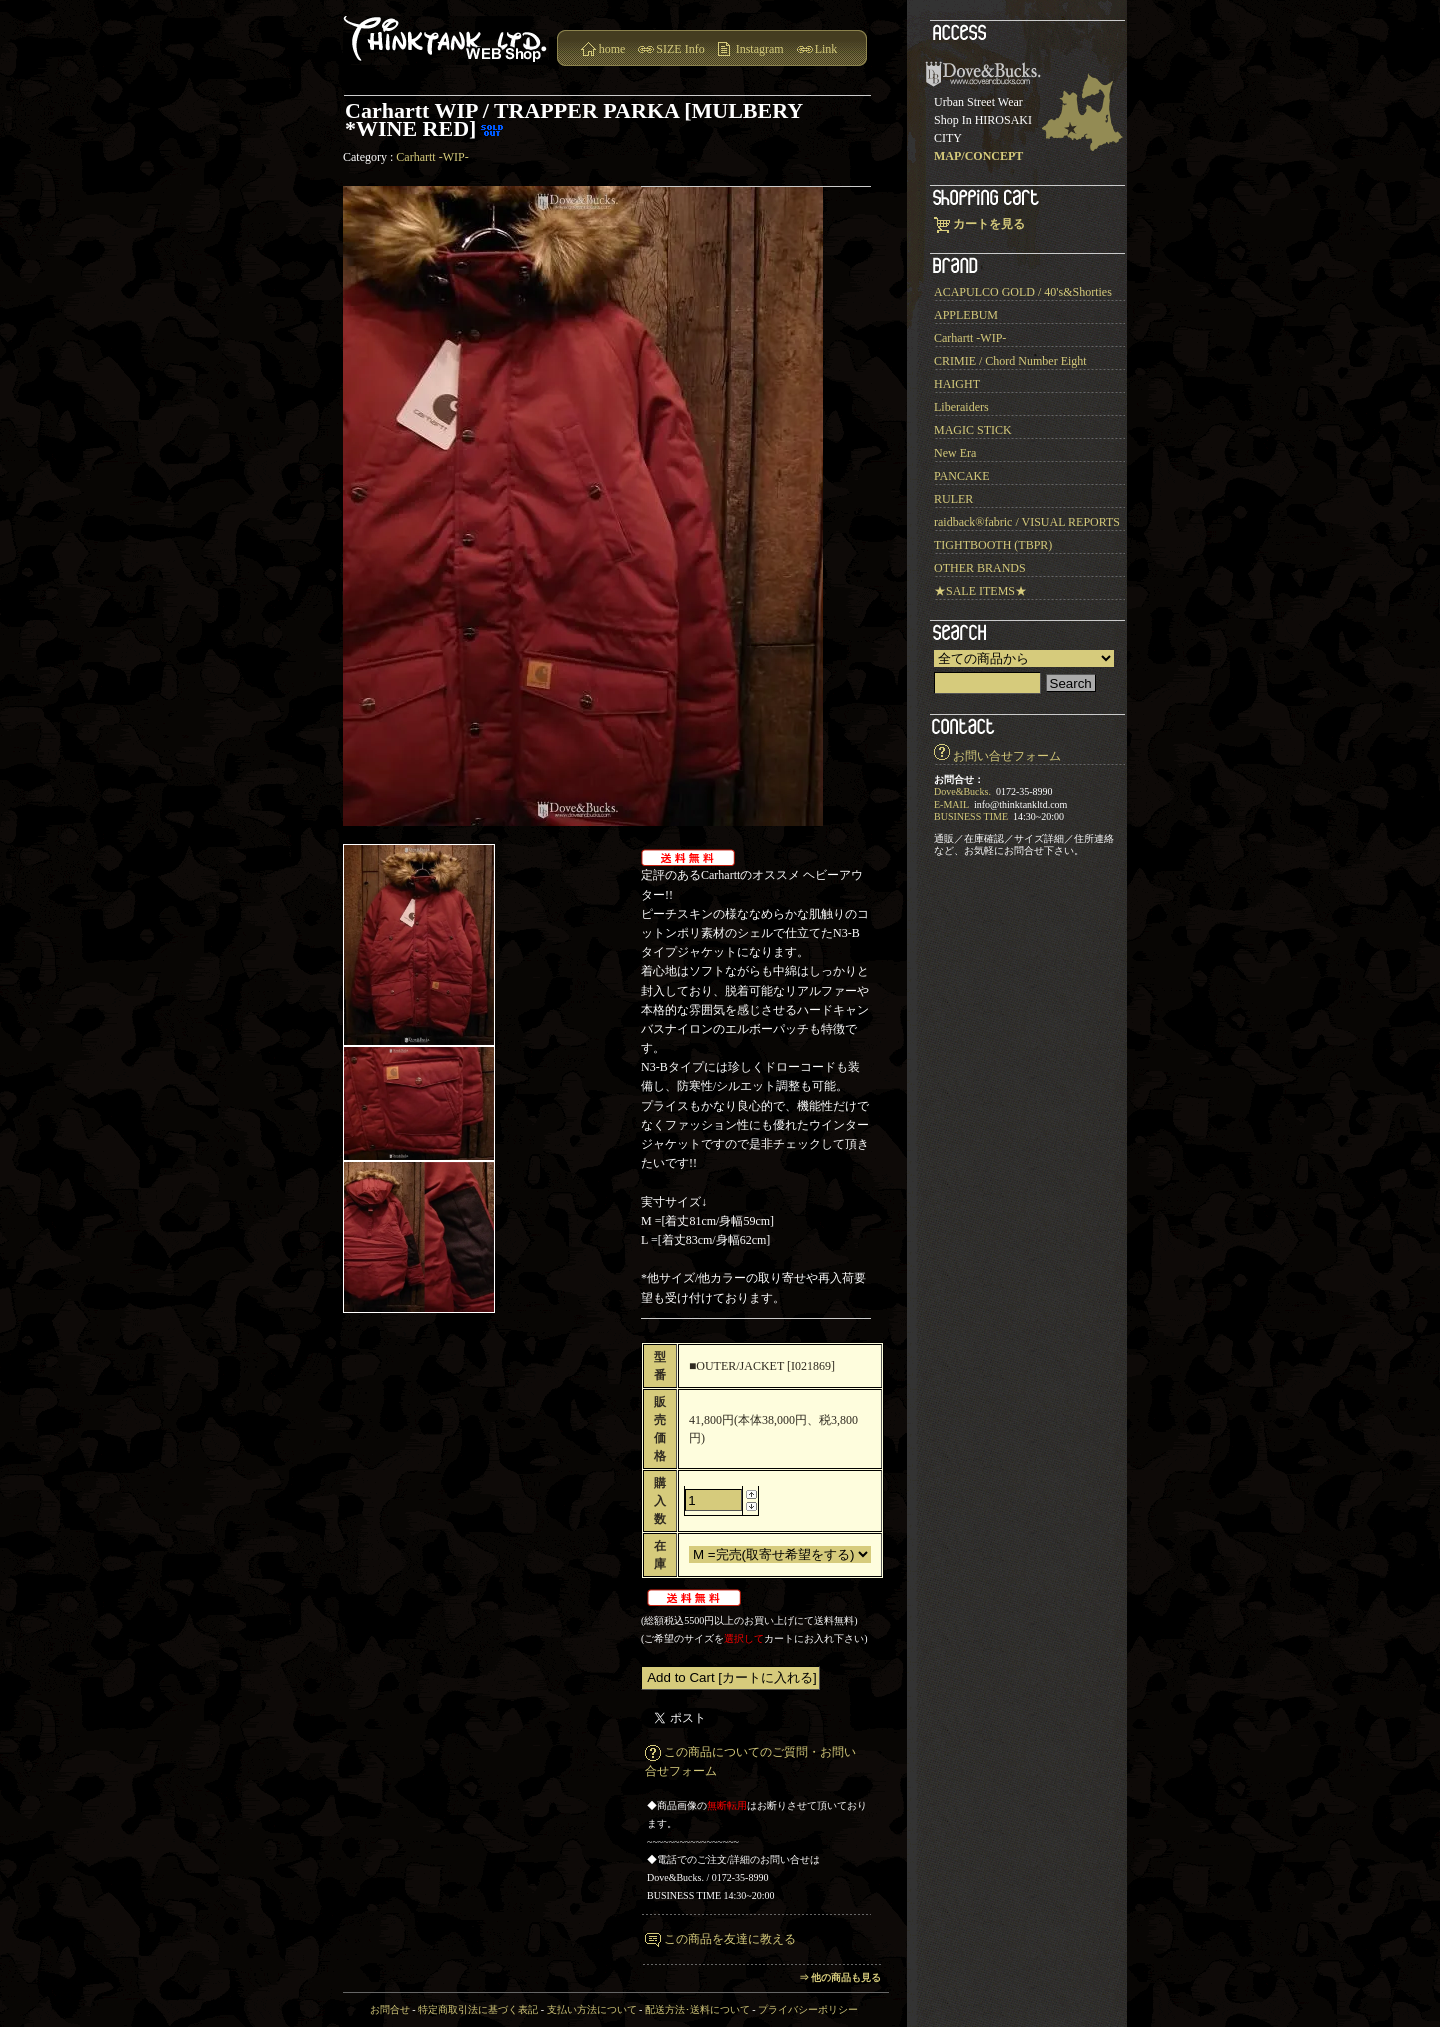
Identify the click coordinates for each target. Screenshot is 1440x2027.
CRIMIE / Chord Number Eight (1010, 361)
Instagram (760, 49)
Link (826, 49)
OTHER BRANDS (980, 568)
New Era (955, 453)
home (612, 49)
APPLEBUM (966, 315)
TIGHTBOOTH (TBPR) (993, 545)
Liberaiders (961, 407)
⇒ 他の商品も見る (840, 1977)
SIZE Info (680, 49)
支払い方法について (592, 2009)
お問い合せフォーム (1007, 756)
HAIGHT (957, 384)
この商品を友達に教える (730, 1939)
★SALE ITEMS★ (980, 591)
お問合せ (390, 2009)
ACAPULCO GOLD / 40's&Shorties (1023, 292)
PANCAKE (962, 476)
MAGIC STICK (973, 430)
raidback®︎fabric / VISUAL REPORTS (1027, 522)
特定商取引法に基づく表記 (478, 2009)
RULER (953, 499)
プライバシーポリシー (808, 2009)
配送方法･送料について (697, 2009)
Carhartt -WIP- (432, 157)
